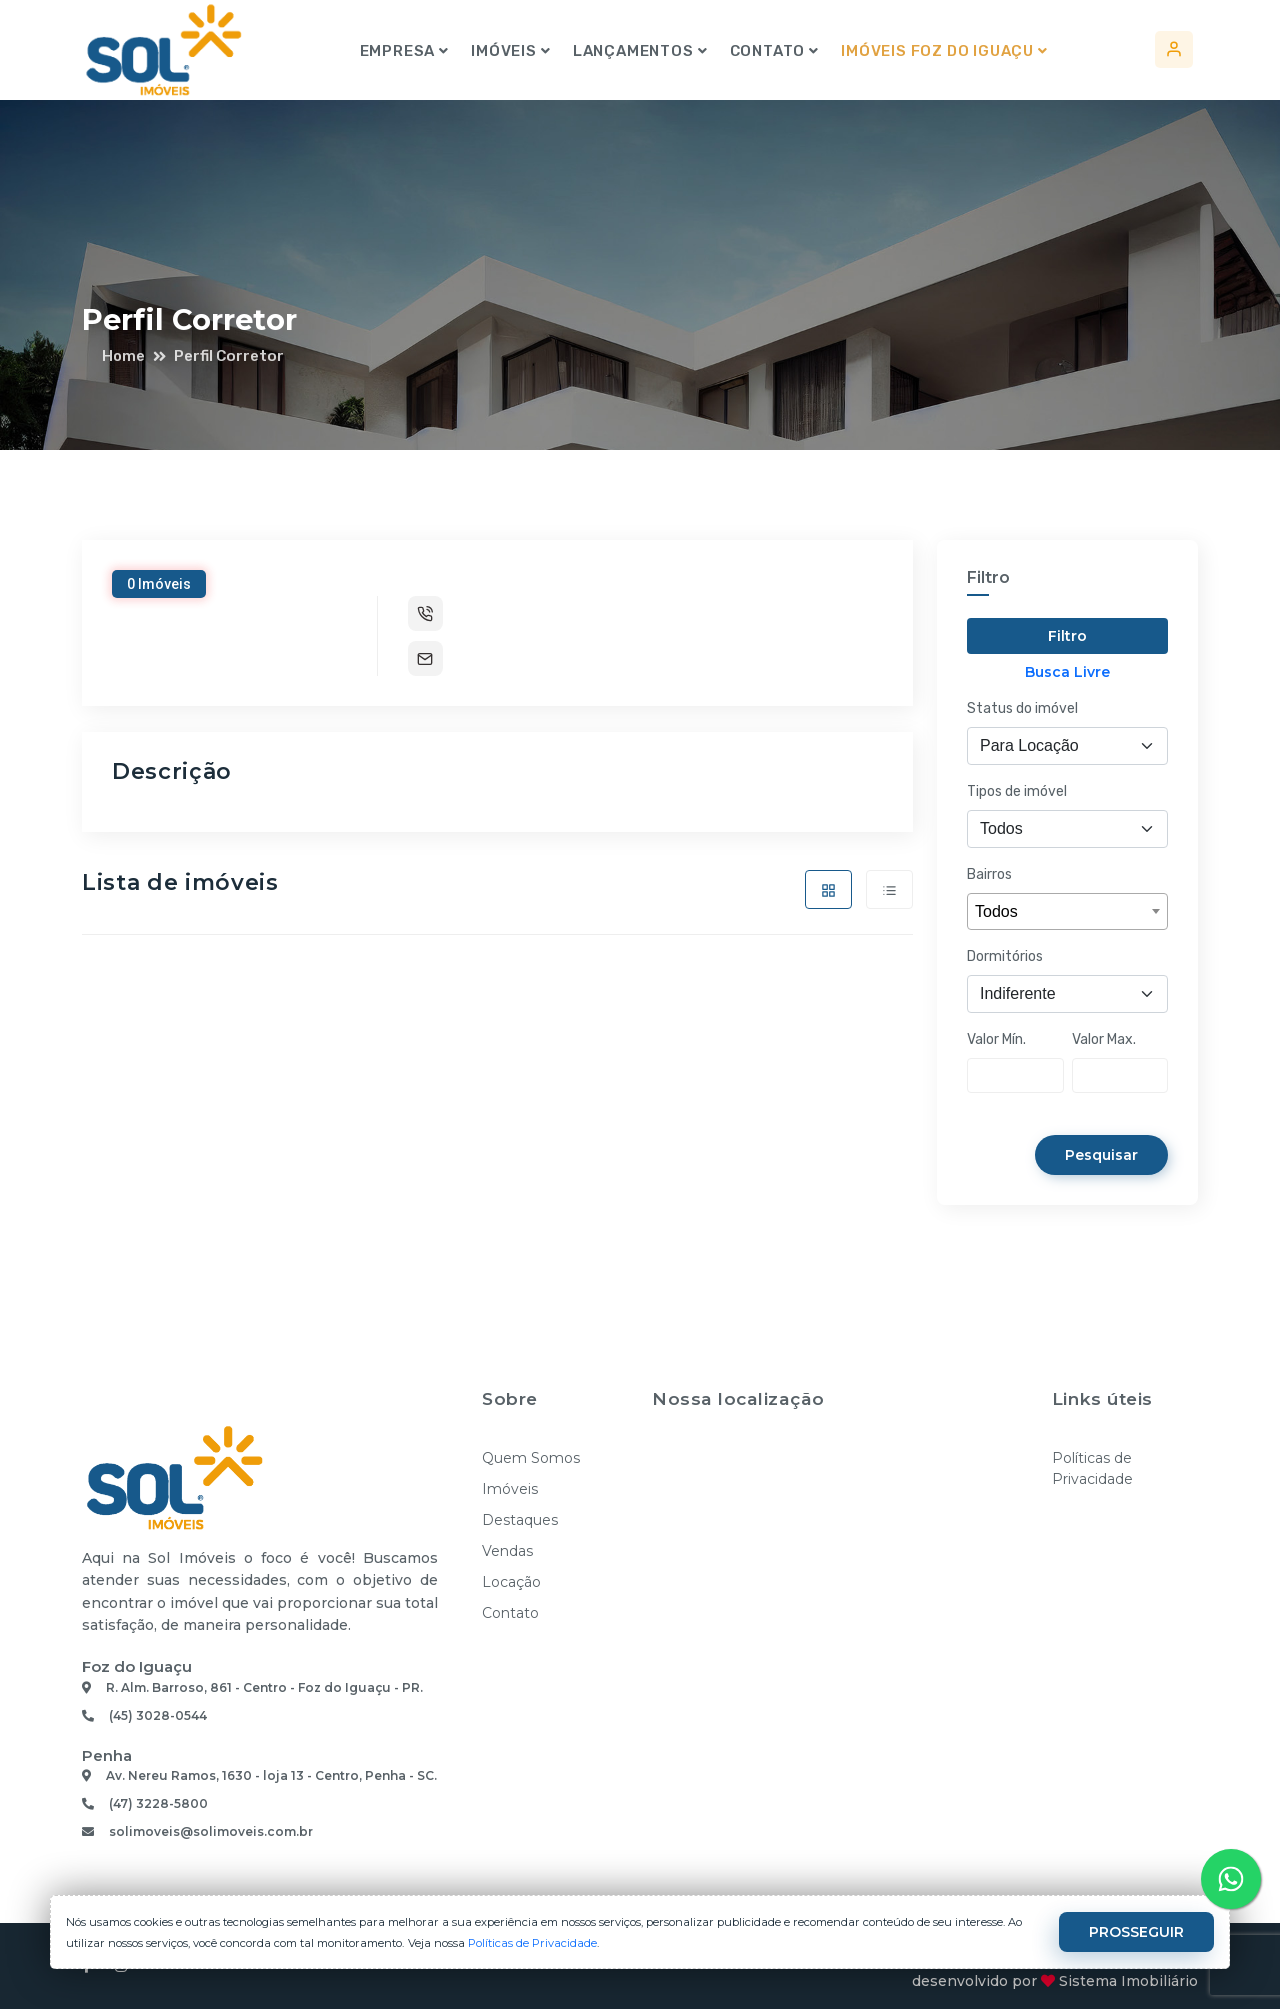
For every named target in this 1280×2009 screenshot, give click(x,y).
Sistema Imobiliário (1128, 1981)
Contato (767, 51)
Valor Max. (1104, 1039)
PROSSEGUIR (1134, 1932)
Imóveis (503, 51)
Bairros (989, 874)
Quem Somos (531, 1458)
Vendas (507, 1551)
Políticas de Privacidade (1092, 1468)
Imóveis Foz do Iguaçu (936, 51)
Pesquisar (1099, 1155)
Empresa (397, 51)
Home (124, 356)
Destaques (520, 1520)
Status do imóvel (1022, 708)
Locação (511, 1582)
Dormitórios (1005, 956)
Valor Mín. (996, 1039)
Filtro (1067, 636)
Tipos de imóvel (1017, 791)
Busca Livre (1067, 672)
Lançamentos (632, 51)
